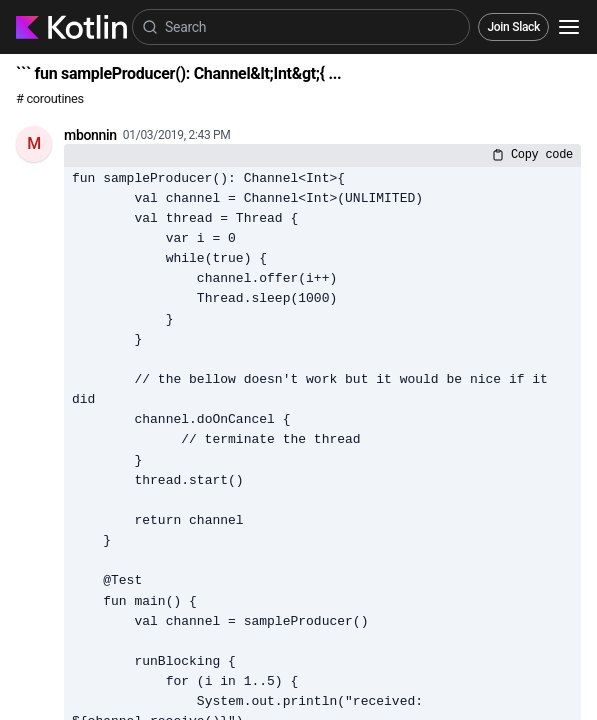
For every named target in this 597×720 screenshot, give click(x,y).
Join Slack (513, 27)
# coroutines (50, 98)
